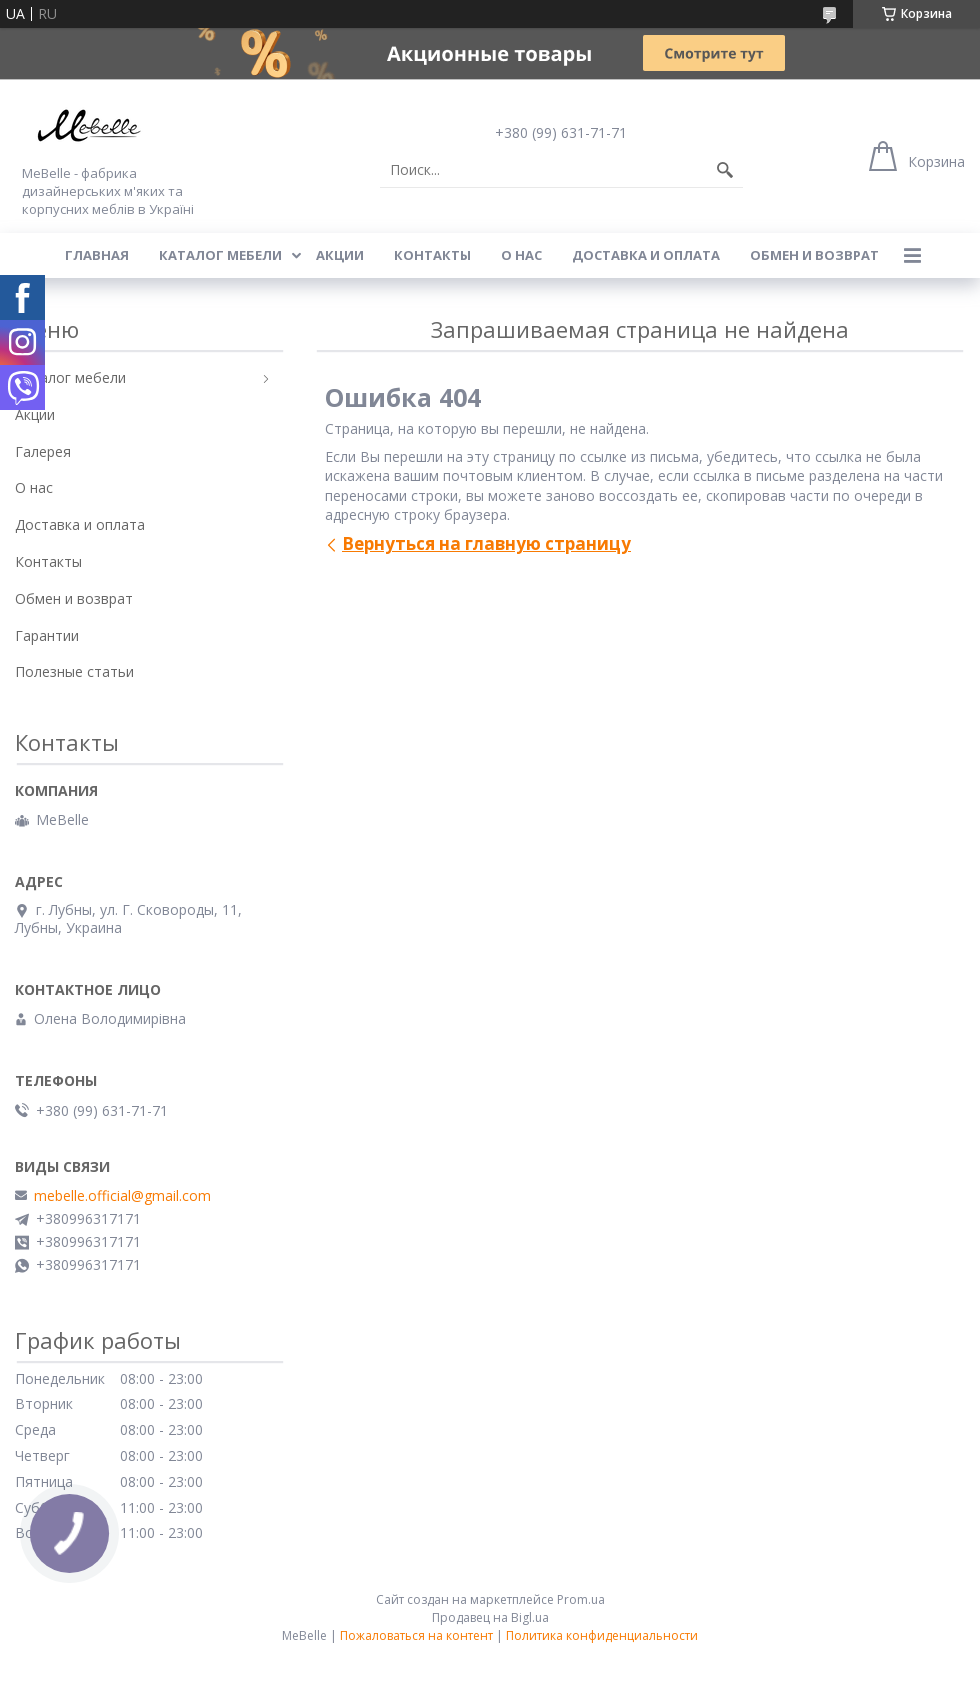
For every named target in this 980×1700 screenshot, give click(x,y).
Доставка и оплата (646, 255)
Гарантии (47, 635)
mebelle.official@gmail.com (122, 1196)
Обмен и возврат (814, 255)
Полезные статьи (74, 671)
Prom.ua (581, 1599)
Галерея (43, 451)
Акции (340, 255)
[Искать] (725, 170)
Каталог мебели (220, 255)
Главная (97, 255)
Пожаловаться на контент (416, 1635)
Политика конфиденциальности (602, 1635)
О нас (521, 255)
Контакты (432, 255)
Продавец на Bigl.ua (490, 1617)
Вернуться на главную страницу (486, 543)
